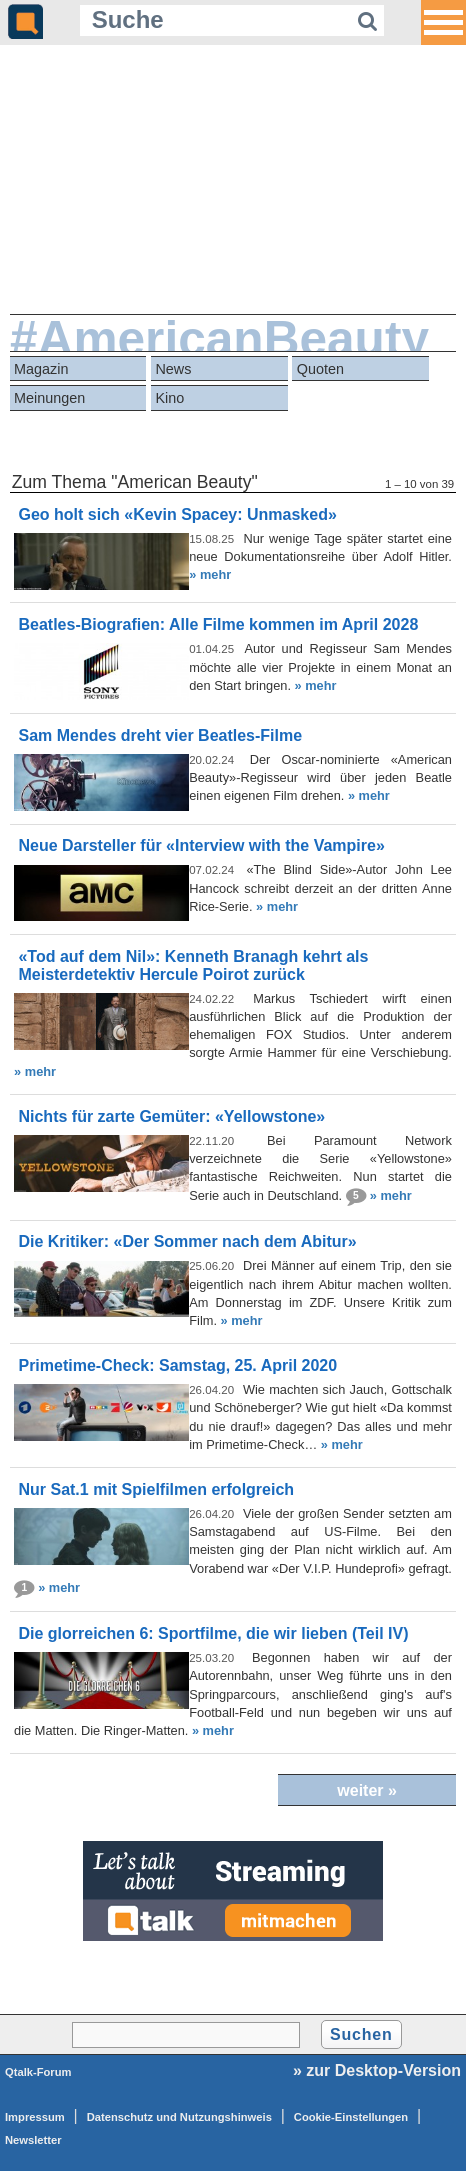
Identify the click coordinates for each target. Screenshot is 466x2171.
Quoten (320, 369)
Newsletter (33, 2140)
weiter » (367, 1790)
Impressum (35, 2117)
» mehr (210, 574)
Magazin (41, 369)
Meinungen (49, 398)
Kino (169, 398)
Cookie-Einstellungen (351, 2117)
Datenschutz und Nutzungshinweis (179, 2117)
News (173, 369)
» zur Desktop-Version (377, 2070)
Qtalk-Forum (38, 2072)
